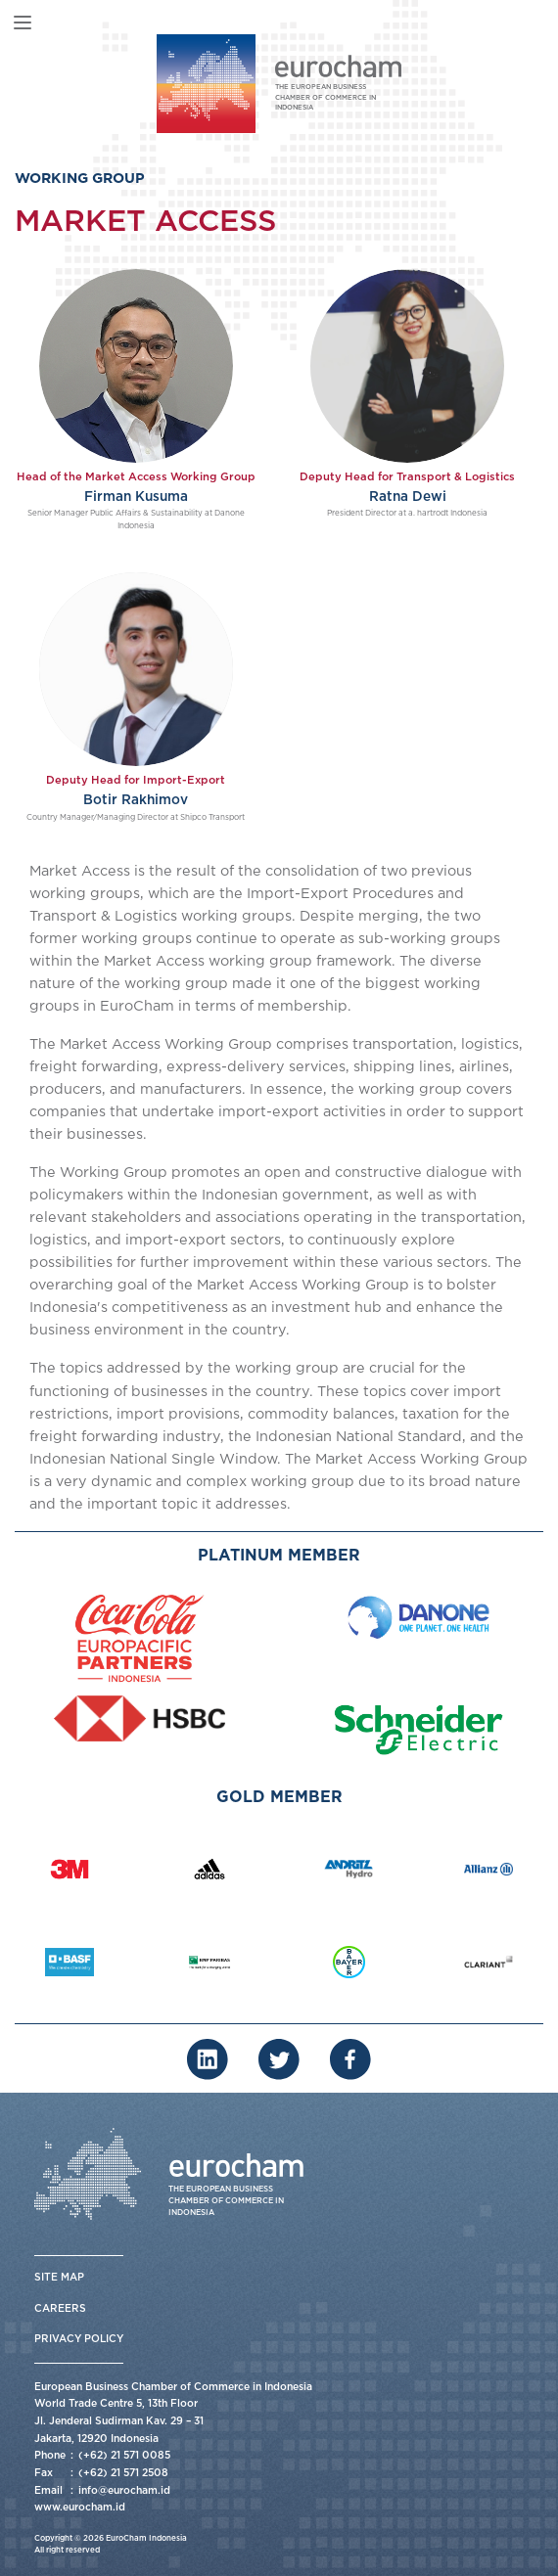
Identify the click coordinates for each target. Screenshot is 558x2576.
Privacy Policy (78, 2339)
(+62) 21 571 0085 (124, 2456)
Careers (60, 2309)
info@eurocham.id (124, 2491)
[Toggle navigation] (22, 22)
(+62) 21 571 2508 (123, 2473)
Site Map (59, 2277)
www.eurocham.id (79, 2507)
